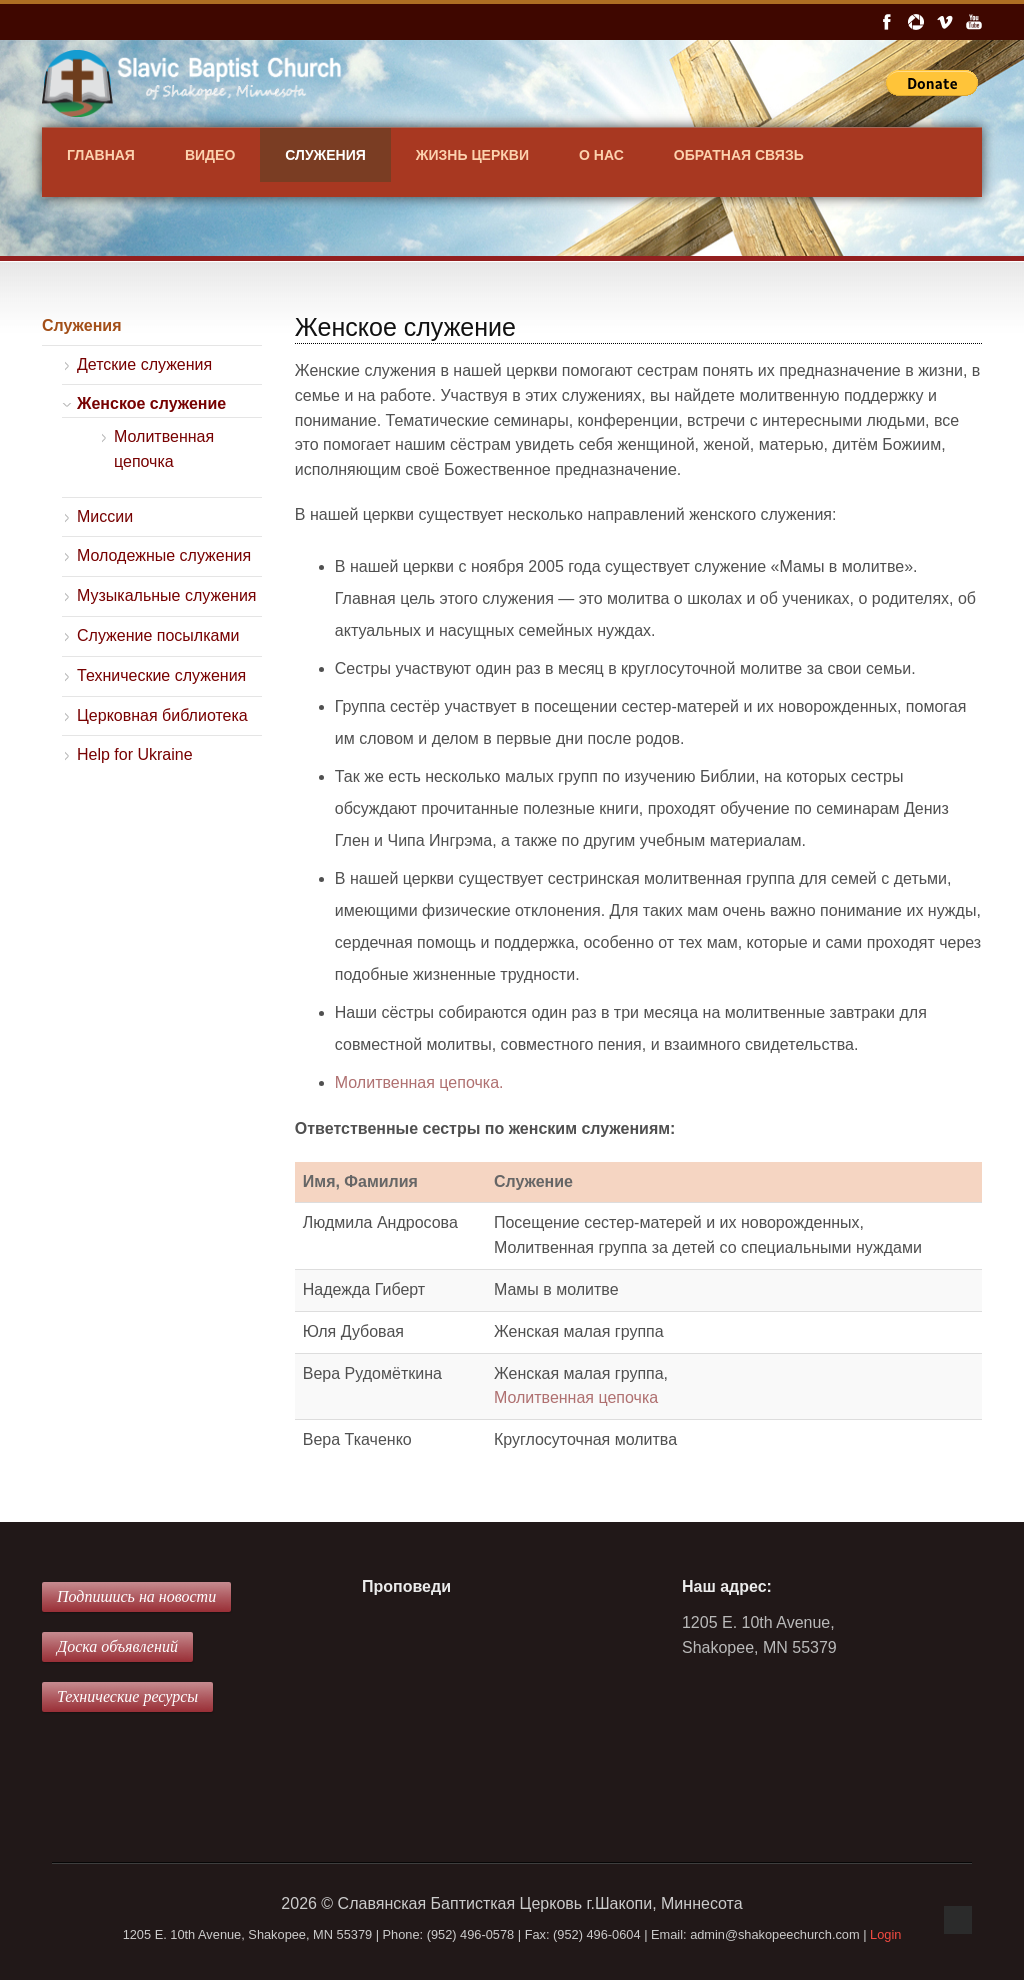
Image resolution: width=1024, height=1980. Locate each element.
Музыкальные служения (167, 595)
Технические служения (161, 675)
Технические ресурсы (127, 1696)
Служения (325, 155)
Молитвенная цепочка (576, 1397)
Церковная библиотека (162, 715)
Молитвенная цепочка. (419, 1082)
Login (885, 1934)
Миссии (105, 516)
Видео (210, 155)
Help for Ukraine (135, 754)
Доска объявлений (117, 1646)
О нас (601, 155)
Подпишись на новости (136, 1596)
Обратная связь (739, 155)
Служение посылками (158, 635)
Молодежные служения (164, 555)
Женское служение (151, 403)
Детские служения (144, 364)
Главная (101, 155)
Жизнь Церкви (472, 155)
